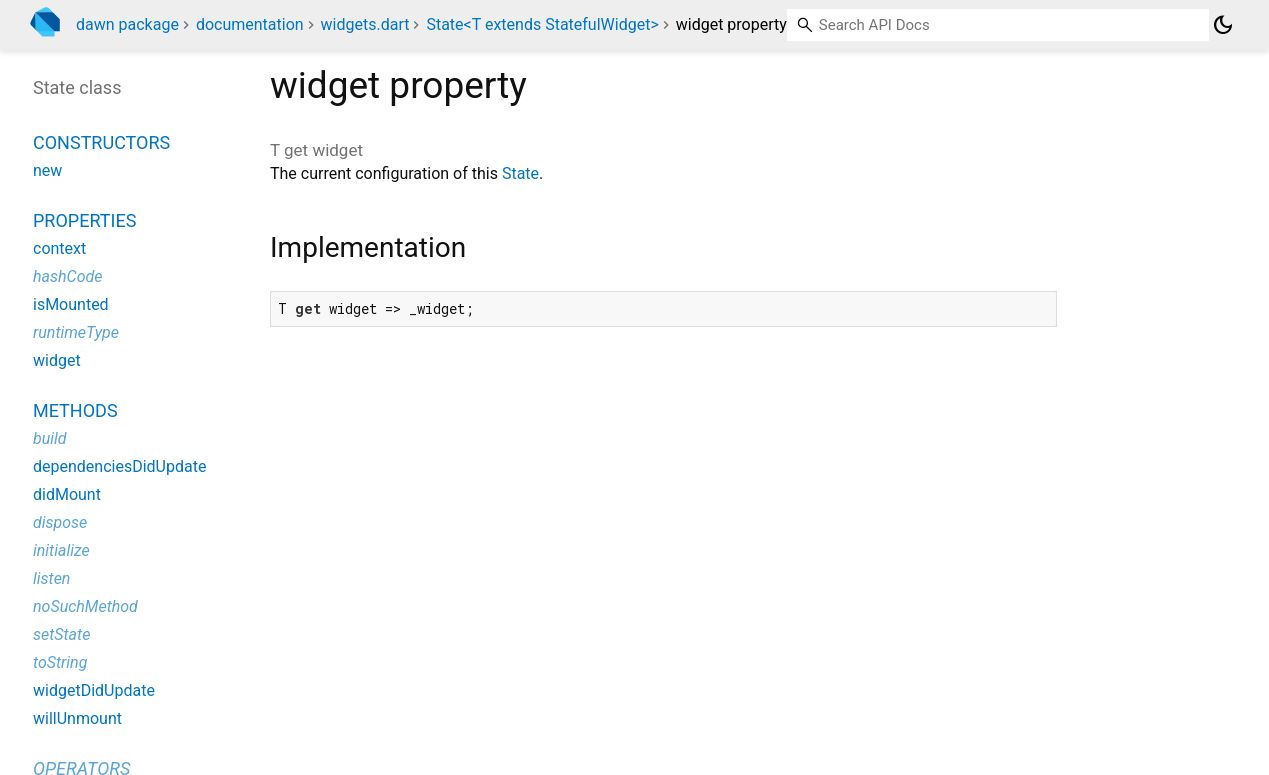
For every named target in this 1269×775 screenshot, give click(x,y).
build (50, 438)
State (520, 173)
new (47, 170)
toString (60, 662)
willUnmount (77, 718)
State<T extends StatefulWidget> (542, 24)
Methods (75, 410)
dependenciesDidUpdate (119, 466)
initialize (61, 550)
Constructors (101, 142)
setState (61, 634)
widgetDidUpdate (94, 690)
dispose (60, 522)
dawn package (127, 24)
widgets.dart (365, 24)
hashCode (67, 276)
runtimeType (76, 332)
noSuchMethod (85, 606)
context (59, 248)
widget (57, 360)
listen (51, 578)
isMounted (71, 304)
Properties (84, 220)
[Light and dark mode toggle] (1223, 25)
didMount (67, 494)
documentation (250, 24)
